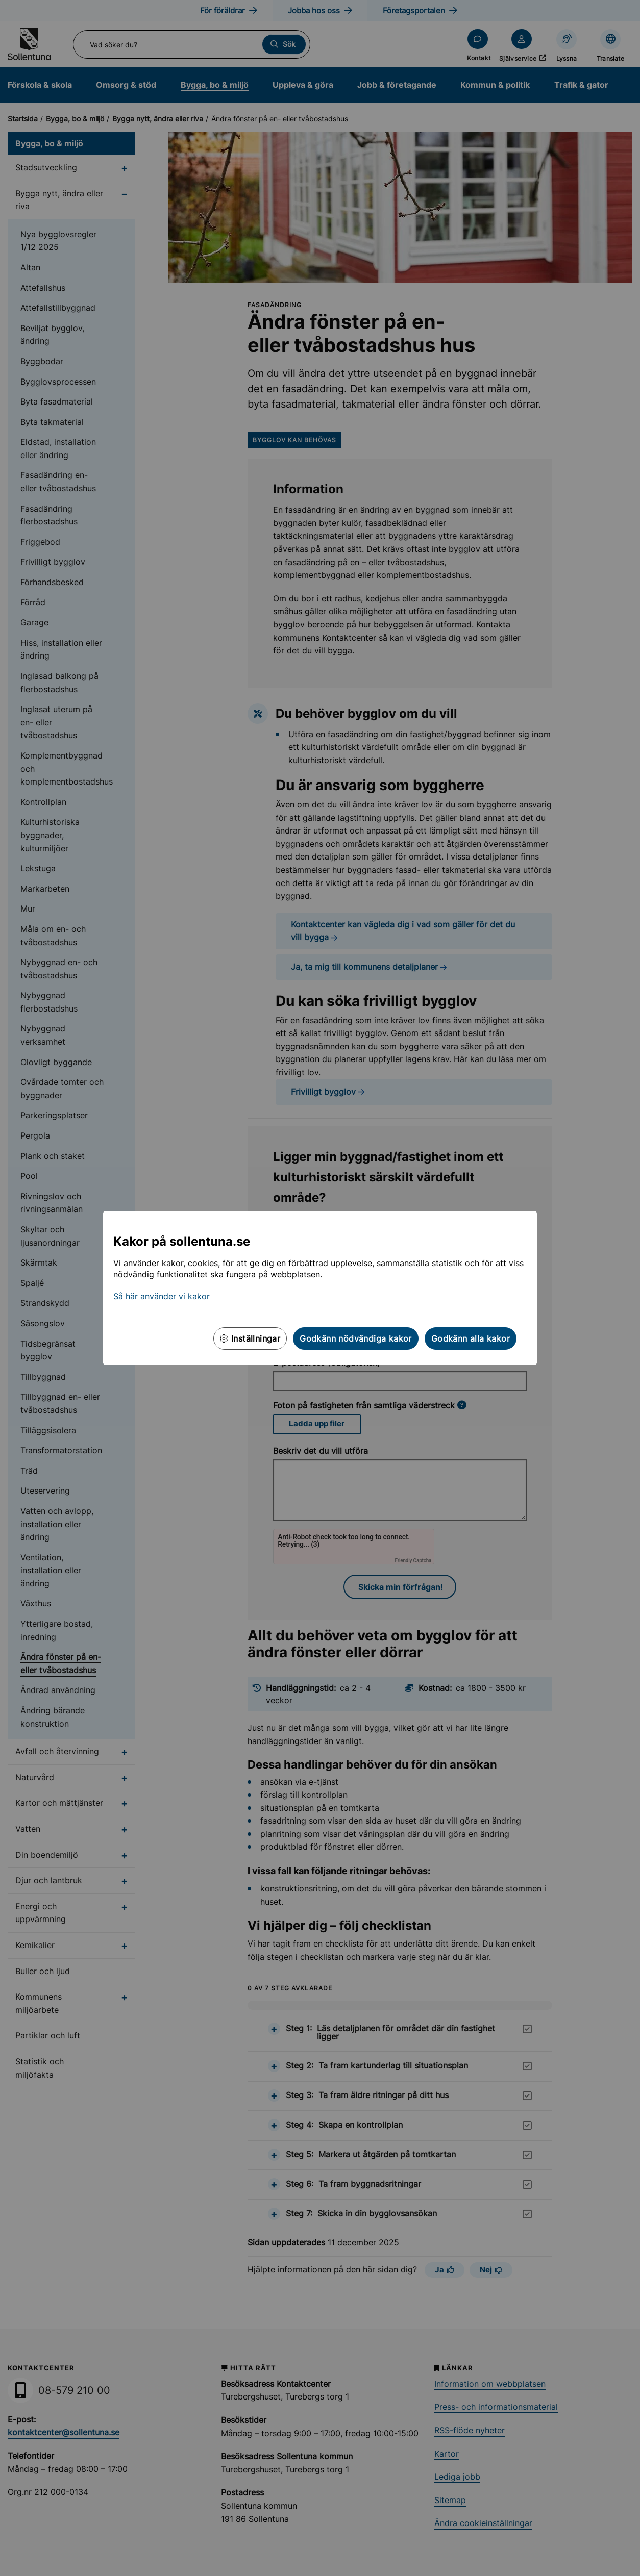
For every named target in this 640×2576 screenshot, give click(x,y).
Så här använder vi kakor (161, 1296)
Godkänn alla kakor (470, 1338)
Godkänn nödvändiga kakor (356, 1338)
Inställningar (250, 1338)
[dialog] (320, 1288)
